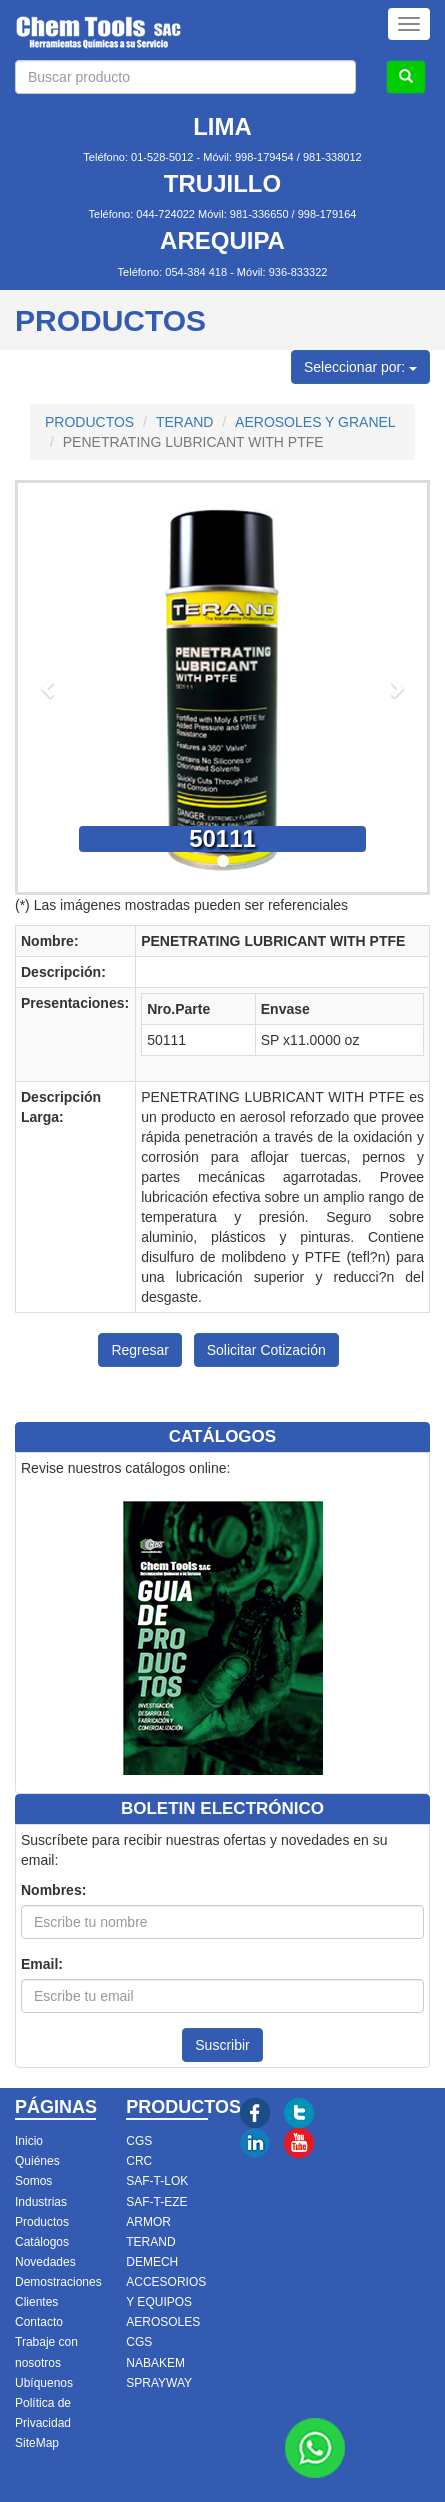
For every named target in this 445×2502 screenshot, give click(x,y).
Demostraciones (58, 2282)
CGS (139, 2141)
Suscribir (222, 2045)
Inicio (29, 2141)
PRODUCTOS (89, 422)
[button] (48, 687)
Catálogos (42, 2242)
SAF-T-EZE (156, 2202)
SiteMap (37, 2443)
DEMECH (152, 2262)
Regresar (140, 1350)
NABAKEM (155, 2363)
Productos (42, 2222)
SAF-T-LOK (157, 2181)
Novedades (45, 2262)
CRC (139, 2161)
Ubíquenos (44, 2383)
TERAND (185, 422)
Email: (42, 1964)
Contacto (39, 2322)
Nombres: (53, 1890)
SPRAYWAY (159, 2383)
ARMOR (148, 2222)
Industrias (41, 2202)
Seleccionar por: (360, 367)
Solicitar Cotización (266, 1350)
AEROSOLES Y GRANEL (315, 422)
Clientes (36, 2302)
